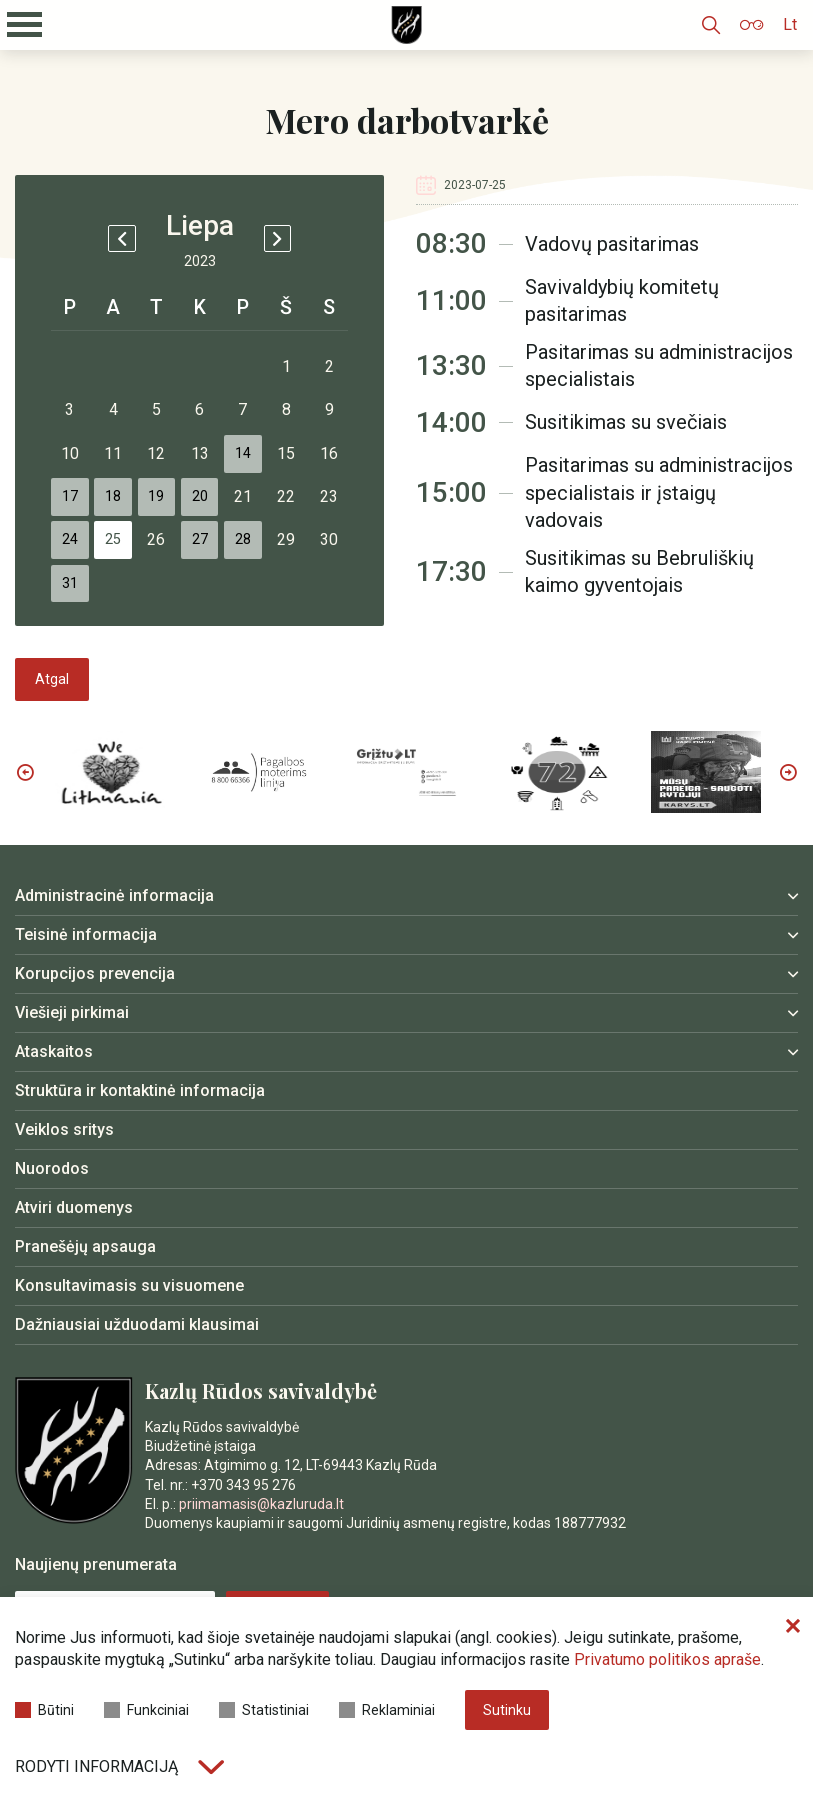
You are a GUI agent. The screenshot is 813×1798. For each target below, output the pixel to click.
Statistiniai (264, 1715)
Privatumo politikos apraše (667, 1669)
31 (74, 643)
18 (128, 535)
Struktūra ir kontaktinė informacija (140, 1173)
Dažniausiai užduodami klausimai (137, 1407)
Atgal (52, 762)
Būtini (44, 1715)
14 (290, 481)
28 (290, 589)
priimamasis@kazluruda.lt (261, 1586)
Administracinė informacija (114, 978)
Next (788, 855)
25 (128, 589)
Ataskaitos (54, 1134)
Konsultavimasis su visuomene (129, 1368)
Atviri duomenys (74, 1290)
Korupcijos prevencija (95, 1056)
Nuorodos (52, 1251)
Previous (25, 855)
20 (236, 535)
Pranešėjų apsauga (85, 1329)
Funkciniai (146, 1715)
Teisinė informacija (86, 1017)
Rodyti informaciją (119, 1766)
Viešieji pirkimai (72, 1095)
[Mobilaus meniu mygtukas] (25, 25)
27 (236, 589)
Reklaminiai (387, 1715)
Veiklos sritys (64, 1212)
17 (74, 535)
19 (182, 535)
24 (74, 589)
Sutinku (507, 1716)
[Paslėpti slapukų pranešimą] (793, 1637)
